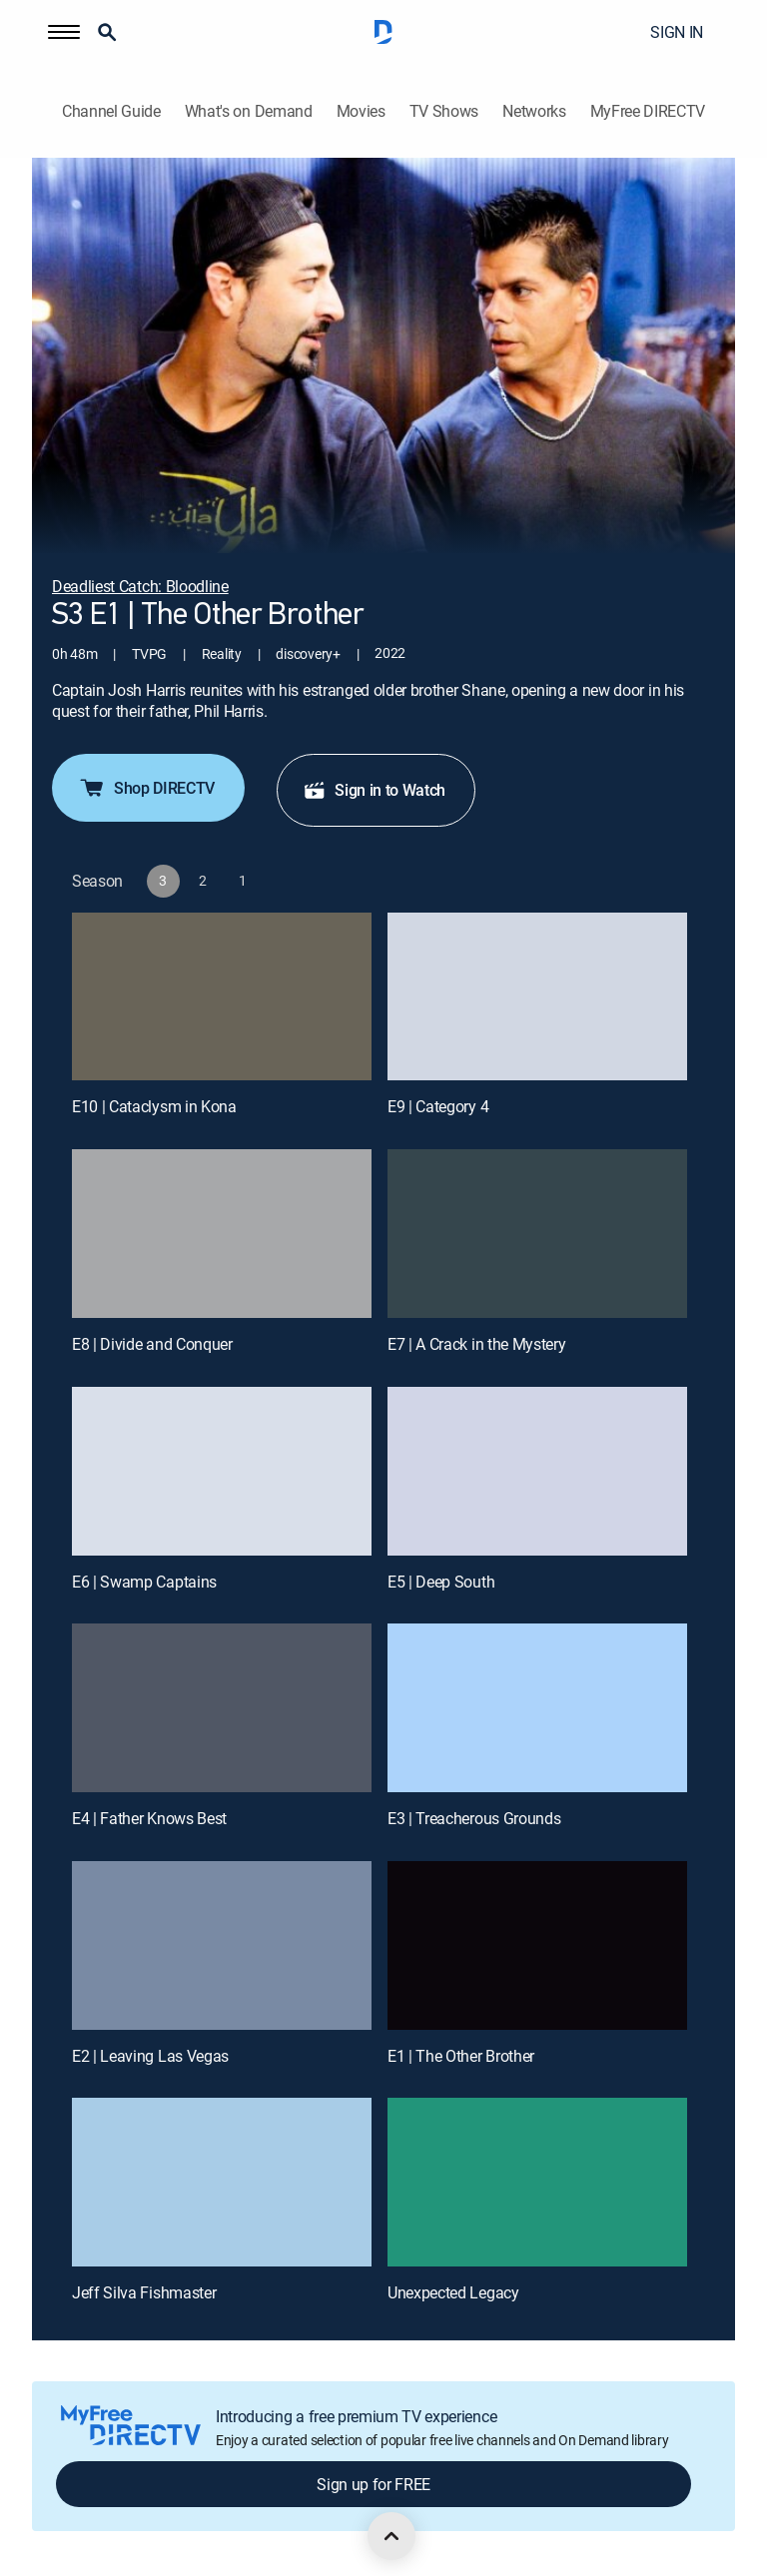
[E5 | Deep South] (537, 1471)
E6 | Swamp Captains (144, 1582)
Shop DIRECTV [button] (146, 788)
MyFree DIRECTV (648, 111)
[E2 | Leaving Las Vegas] (222, 1945)
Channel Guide (111, 111)
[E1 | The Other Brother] (537, 1945)
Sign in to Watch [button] (374, 790)
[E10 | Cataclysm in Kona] (222, 997)
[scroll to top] (391, 2536)
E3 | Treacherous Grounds (473, 1818)
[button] (64, 32)
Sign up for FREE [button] (373, 2484)
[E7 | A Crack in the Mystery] (537, 1233)
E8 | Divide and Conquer (152, 1344)
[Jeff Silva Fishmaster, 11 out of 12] (222, 2182)
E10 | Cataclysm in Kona (154, 1106)
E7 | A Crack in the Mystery (476, 1344)
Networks (533, 111)
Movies (361, 111)
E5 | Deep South (440, 1582)
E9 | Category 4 (437, 1106)
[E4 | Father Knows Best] (222, 1707)
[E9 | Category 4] (537, 997)
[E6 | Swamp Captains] (222, 1471)
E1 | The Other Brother (460, 2056)
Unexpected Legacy (453, 2292)
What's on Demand (249, 111)
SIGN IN (676, 32)
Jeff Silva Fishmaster (144, 2292)
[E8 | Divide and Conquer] (222, 1233)
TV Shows (443, 111)
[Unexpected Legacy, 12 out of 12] (537, 2182)
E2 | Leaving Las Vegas (150, 2056)
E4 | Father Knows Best (149, 1818)
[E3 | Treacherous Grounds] (537, 1707)
